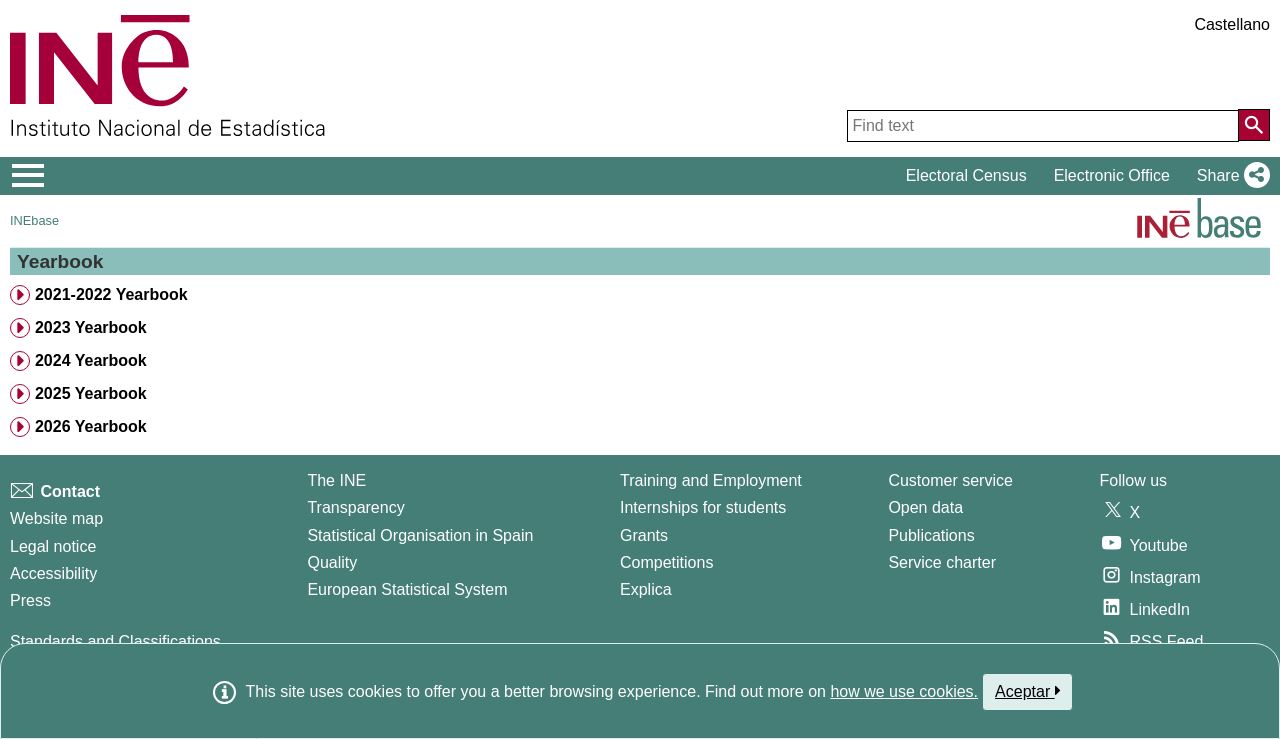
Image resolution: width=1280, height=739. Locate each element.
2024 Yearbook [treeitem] (91, 360)
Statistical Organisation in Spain (420, 535)
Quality (332, 562)
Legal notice (53, 546)
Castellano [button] (1232, 24)
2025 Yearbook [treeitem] (91, 393)
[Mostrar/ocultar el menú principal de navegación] (28, 176)
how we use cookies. (904, 691)
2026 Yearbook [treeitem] (91, 426)
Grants (644, 535)
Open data (925, 507)
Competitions (666, 562)
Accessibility (53, 573)
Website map (56, 518)
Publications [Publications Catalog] (931, 535)
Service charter (942, 562)
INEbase (34, 220)
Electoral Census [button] (966, 175)
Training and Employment (711, 480)
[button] (1229, 176)
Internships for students (703, 507)
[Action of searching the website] (1254, 125)
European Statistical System (407, 589)
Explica (646, 589)
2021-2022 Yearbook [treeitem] (111, 294)
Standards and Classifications (115, 641)
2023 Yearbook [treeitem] (91, 327)
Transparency (355, 507)
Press (30, 600)
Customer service (950, 480)
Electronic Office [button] (1112, 175)
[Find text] (1043, 126)
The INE (336, 480)
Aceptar (1027, 691)
